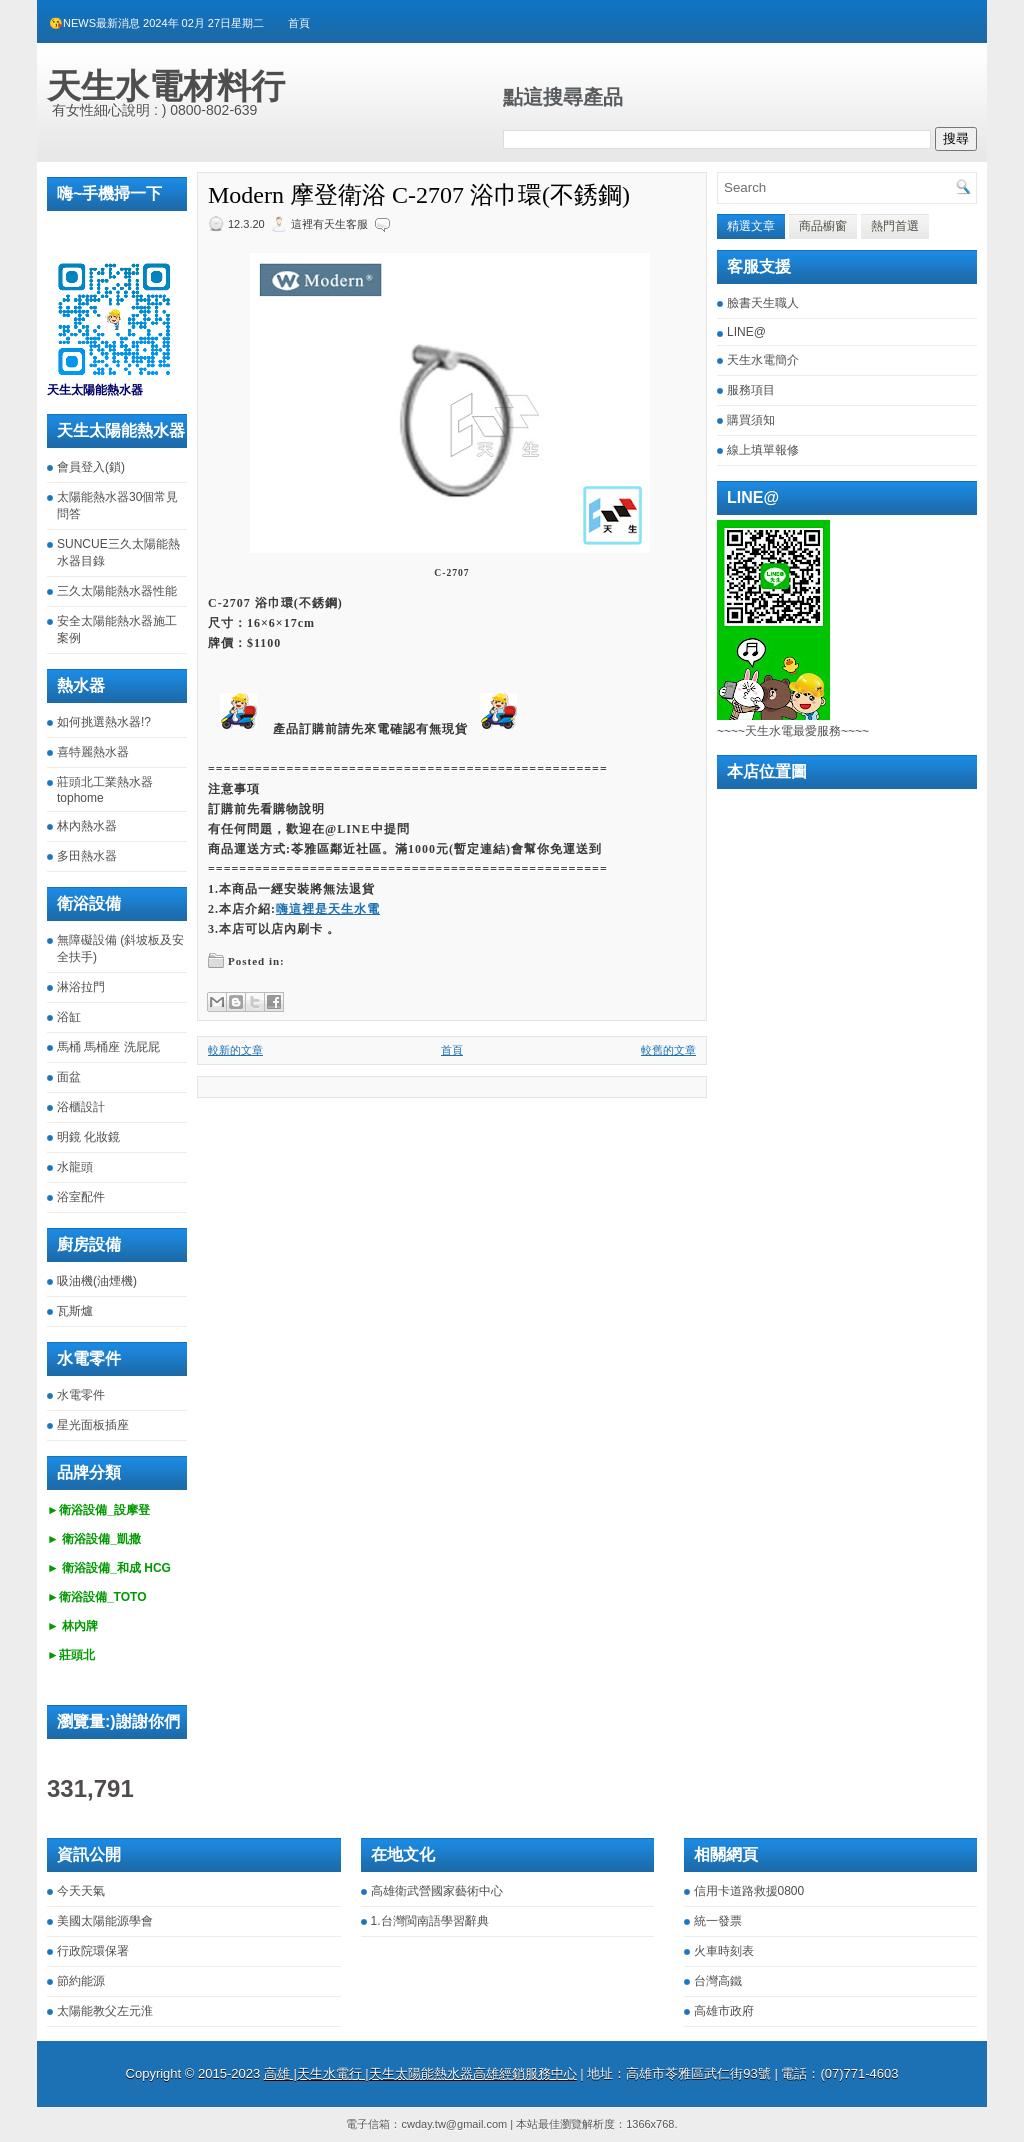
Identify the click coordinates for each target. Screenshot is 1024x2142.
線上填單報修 (763, 450)
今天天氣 (81, 1891)
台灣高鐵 (718, 1981)
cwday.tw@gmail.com (454, 2124)
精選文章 (751, 226)
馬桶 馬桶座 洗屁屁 (108, 1047)
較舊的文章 (668, 1050)
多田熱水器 (87, 856)
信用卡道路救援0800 (749, 1891)
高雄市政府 (724, 2011)
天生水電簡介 (763, 360)
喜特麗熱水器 (93, 752)
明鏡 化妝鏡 (88, 1137)
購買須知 (751, 420)
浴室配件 (81, 1197)
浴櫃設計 (81, 1107)
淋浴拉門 (81, 987)
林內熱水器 (87, 826)
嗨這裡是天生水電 (328, 909)
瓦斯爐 (75, 1311)
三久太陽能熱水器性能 (117, 591)
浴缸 (69, 1017)
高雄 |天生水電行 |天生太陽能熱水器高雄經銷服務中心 (420, 2073)
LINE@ (746, 332)
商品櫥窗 (823, 226)
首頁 (299, 23)
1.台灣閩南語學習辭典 (430, 1921)
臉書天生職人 (763, 303)
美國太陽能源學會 (105, 1921)
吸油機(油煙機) (97, 1281)
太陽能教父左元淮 (105, 2011)
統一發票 (718, 1921)
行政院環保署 (93, 1951)
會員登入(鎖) (91, 467)
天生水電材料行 (166, 86)
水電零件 (81, 1395)
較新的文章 (235, 1050)
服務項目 (751, 390)
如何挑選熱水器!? (104, 722)
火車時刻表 (724, 1951)
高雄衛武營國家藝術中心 (437, 1891)
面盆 (69, 1077)
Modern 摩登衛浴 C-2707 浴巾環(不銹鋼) (419, 195)
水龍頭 (75, 1167)
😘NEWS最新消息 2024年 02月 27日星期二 (156, 23)
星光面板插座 (93, 1425)
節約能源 (81, 1981)
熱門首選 (895, 226)
